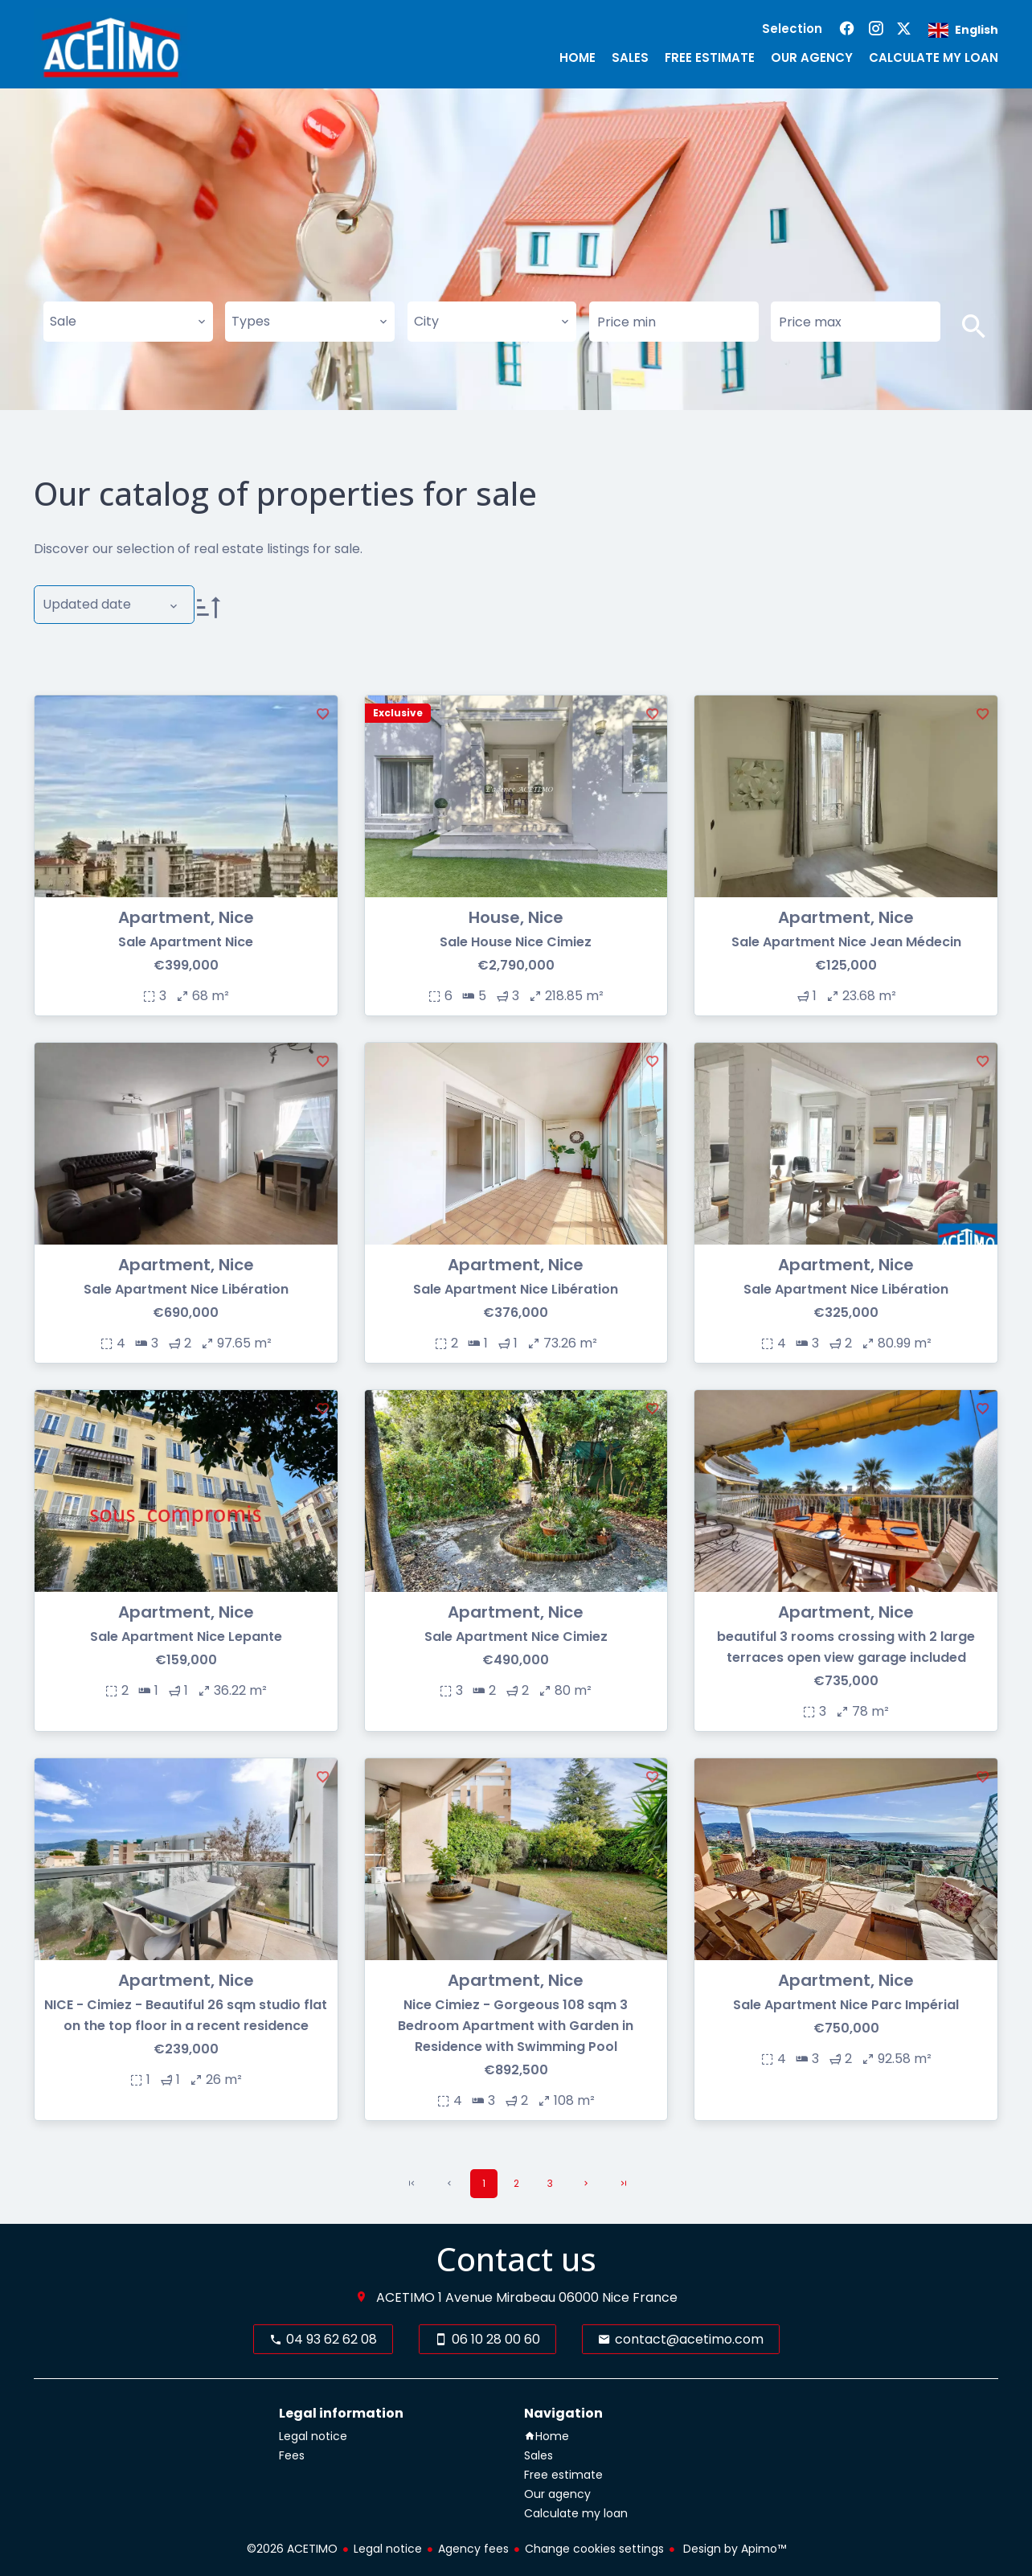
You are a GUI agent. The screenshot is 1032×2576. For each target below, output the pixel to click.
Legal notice (388, 2549)
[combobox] (128, 321)
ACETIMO (405, 2297)
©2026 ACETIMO (292, 2549)
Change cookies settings (594, 2549)
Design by (733, 2549)
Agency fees (473, 2549)
